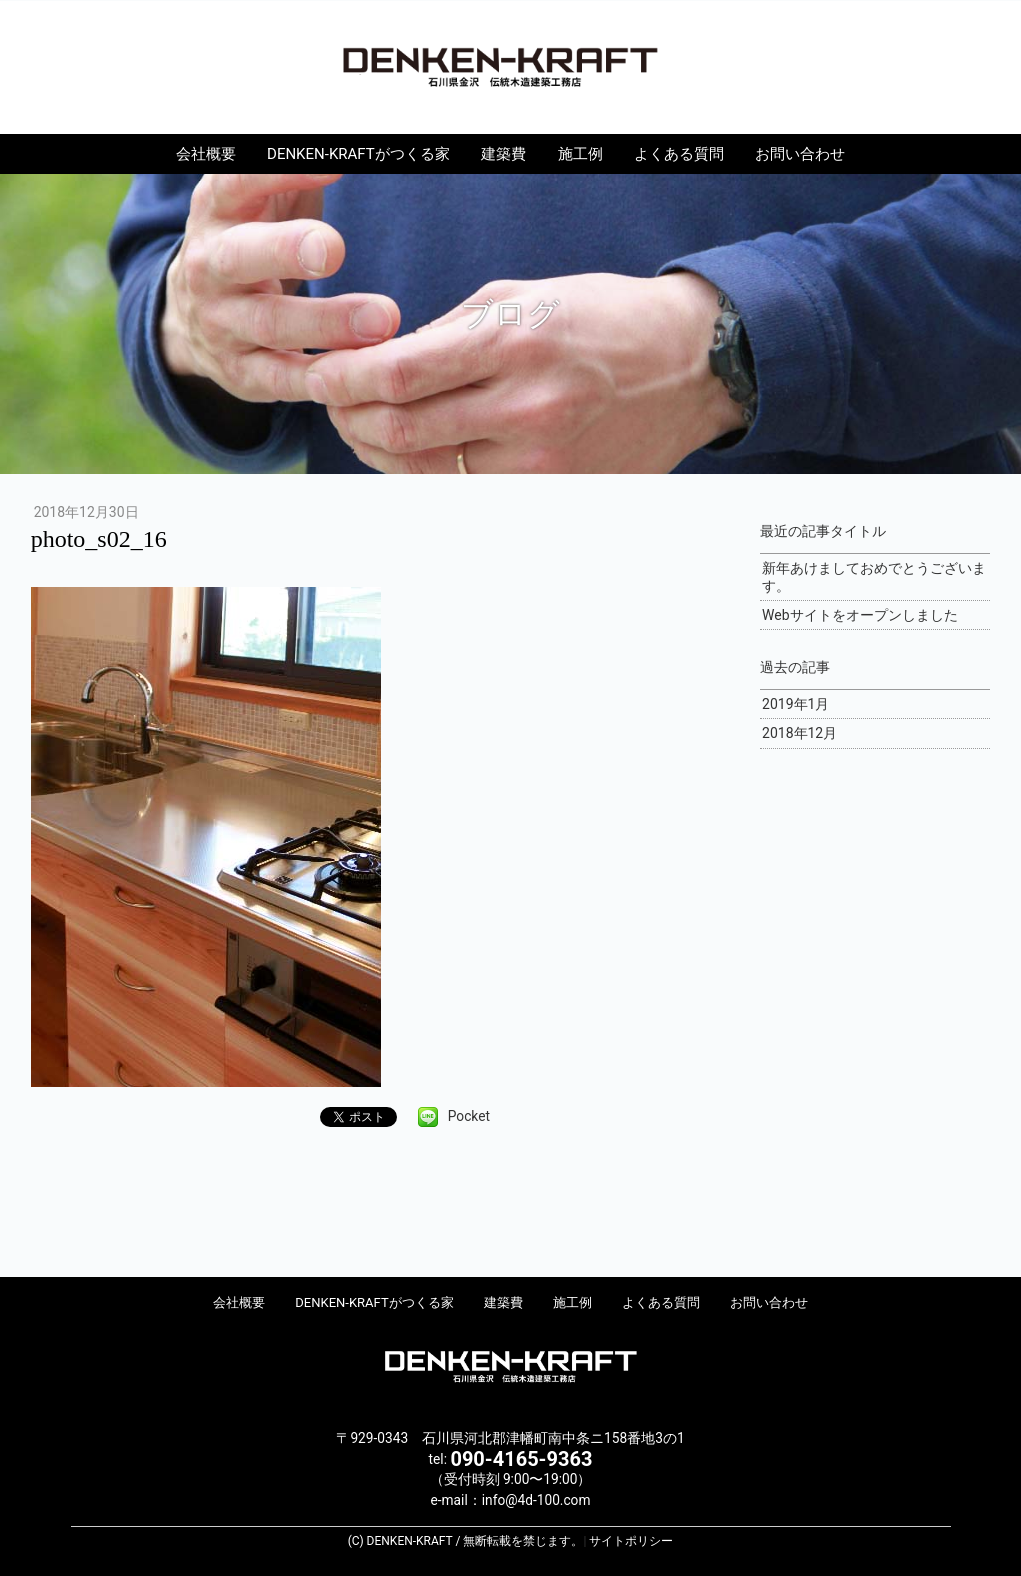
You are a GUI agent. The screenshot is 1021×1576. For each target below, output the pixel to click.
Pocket (469, 1116)
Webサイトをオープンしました (860, 615)
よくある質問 (679, 154)
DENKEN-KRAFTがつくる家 (358, 154)
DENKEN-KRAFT (511, 66)
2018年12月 (799, 733)
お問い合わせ (800, 154)
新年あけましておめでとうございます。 (874, 577)
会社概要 (206, 154)
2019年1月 (795, 704)
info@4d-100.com (536, 1500)
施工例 (580, 154)
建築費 (503, 154)
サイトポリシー (631, 1541)
